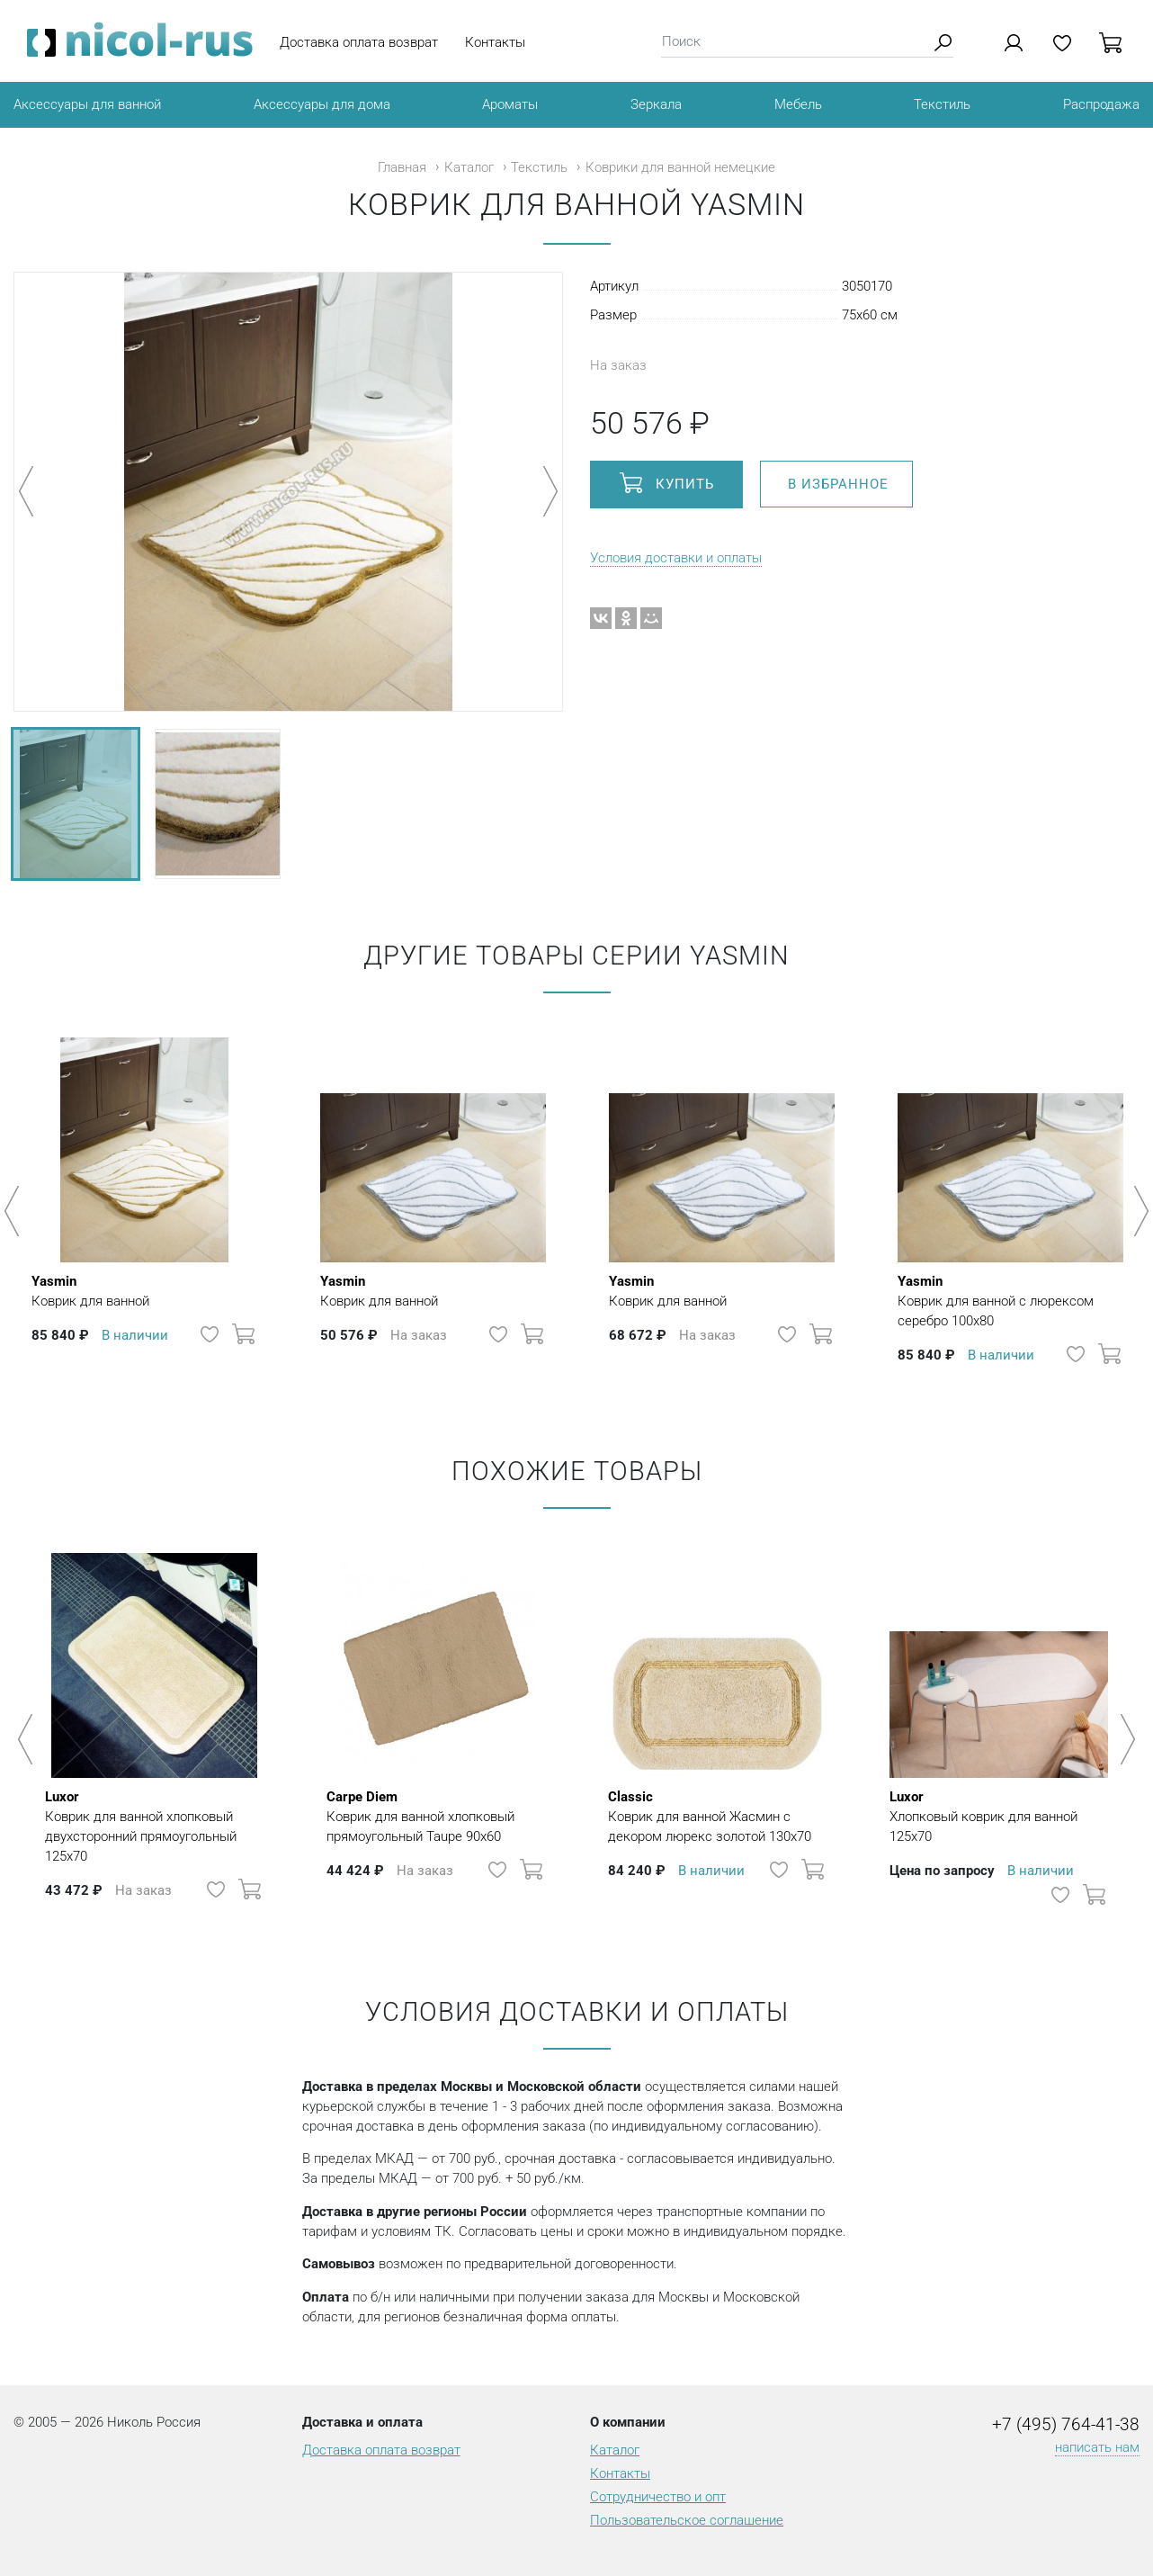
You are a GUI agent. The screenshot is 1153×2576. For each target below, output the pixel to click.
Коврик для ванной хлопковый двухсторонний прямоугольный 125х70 (154, 1825)
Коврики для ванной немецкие (680, 167)
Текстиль (942, 104)
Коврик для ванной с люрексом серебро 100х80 (1010, 1300)
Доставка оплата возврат (359, 42)
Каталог (469, 167)
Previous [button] (15, 1211)
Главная (402, 167)
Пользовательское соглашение (686, 2520)
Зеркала (656, 104)
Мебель (798, 104)
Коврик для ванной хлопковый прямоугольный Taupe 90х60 (435, 1815)
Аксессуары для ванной (87, 104)
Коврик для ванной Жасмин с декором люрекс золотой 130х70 (717, 1815)
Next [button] (1138, 1211)
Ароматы (510, 104)
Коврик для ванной (90, 1290)
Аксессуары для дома (322, 104)
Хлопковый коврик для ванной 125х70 (998, 1815)
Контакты (495, 42)
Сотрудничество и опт (658, 2497)
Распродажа (1101, 104)
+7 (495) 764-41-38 (1066, 2425)
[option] (144, 1202)
